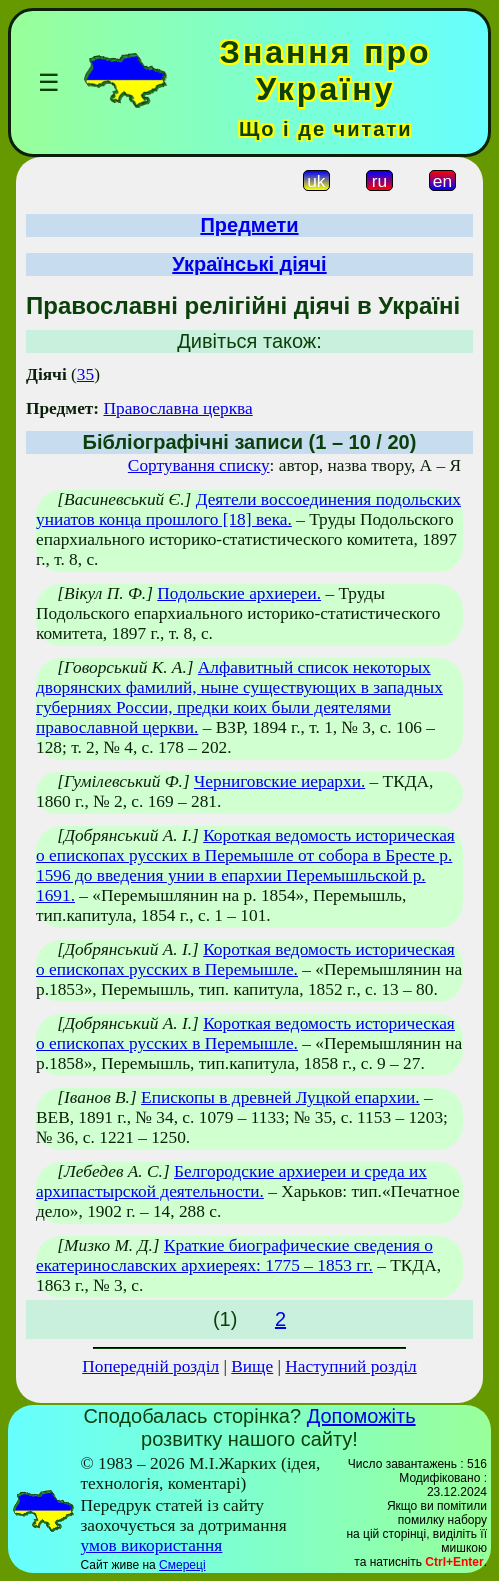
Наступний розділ (350, 1366)
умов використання (151, 1545)
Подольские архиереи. (239, 593)
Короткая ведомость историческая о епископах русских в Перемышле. (245, 959)
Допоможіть (361, 1416)
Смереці (182, 1565)
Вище (252, 1366)
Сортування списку (199, 465)
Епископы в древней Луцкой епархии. (280, 1097)
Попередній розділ (150, 1366)
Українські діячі (249, 264)
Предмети (249, 225)
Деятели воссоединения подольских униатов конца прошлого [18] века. (248, 509)
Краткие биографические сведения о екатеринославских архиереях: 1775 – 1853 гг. (234, 1255)
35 (85, 374)
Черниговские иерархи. (279, 781)
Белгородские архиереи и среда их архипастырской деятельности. (231, 1181)
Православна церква (177, 408)
